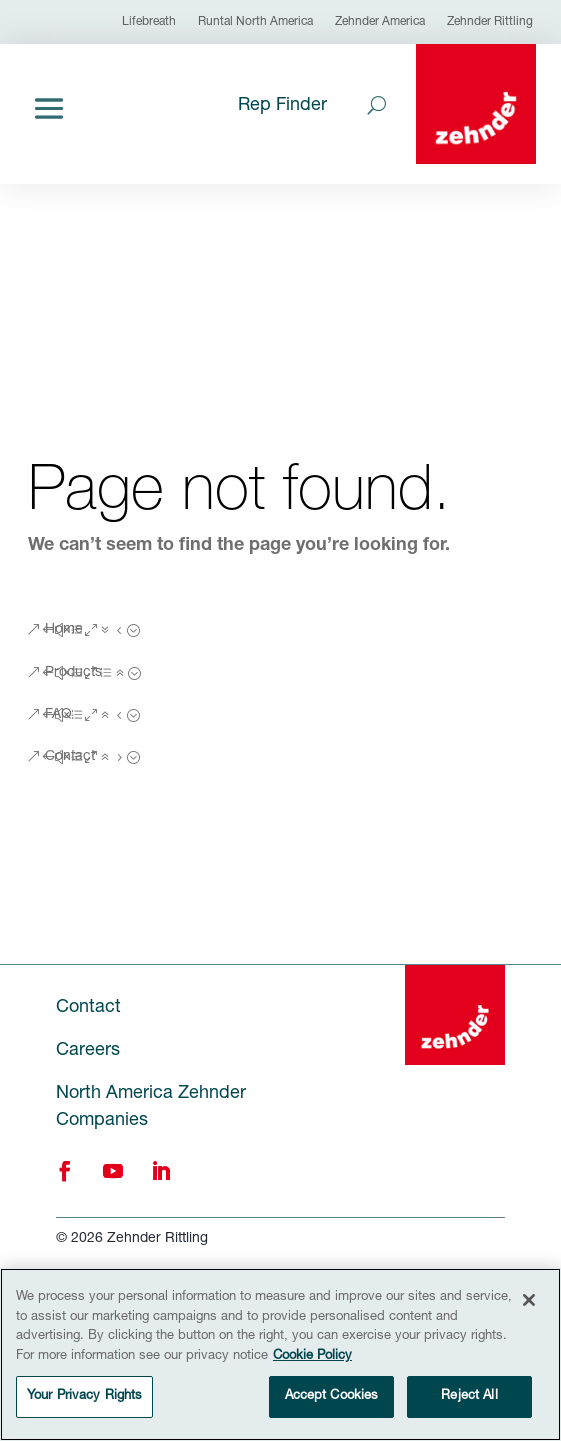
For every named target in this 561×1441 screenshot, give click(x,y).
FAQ (58, 715)
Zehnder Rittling (490, 22)
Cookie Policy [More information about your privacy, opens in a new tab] (312, 1356)
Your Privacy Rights (84, 1397)
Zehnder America (380, 22)
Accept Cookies (332, 1397)
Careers (88, 1051)
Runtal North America (255, 22)
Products (73, 673)
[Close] (529, 1301)
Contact (70, 757)
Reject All (469, 1397)
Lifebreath (149, 22)
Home (64, 630)
